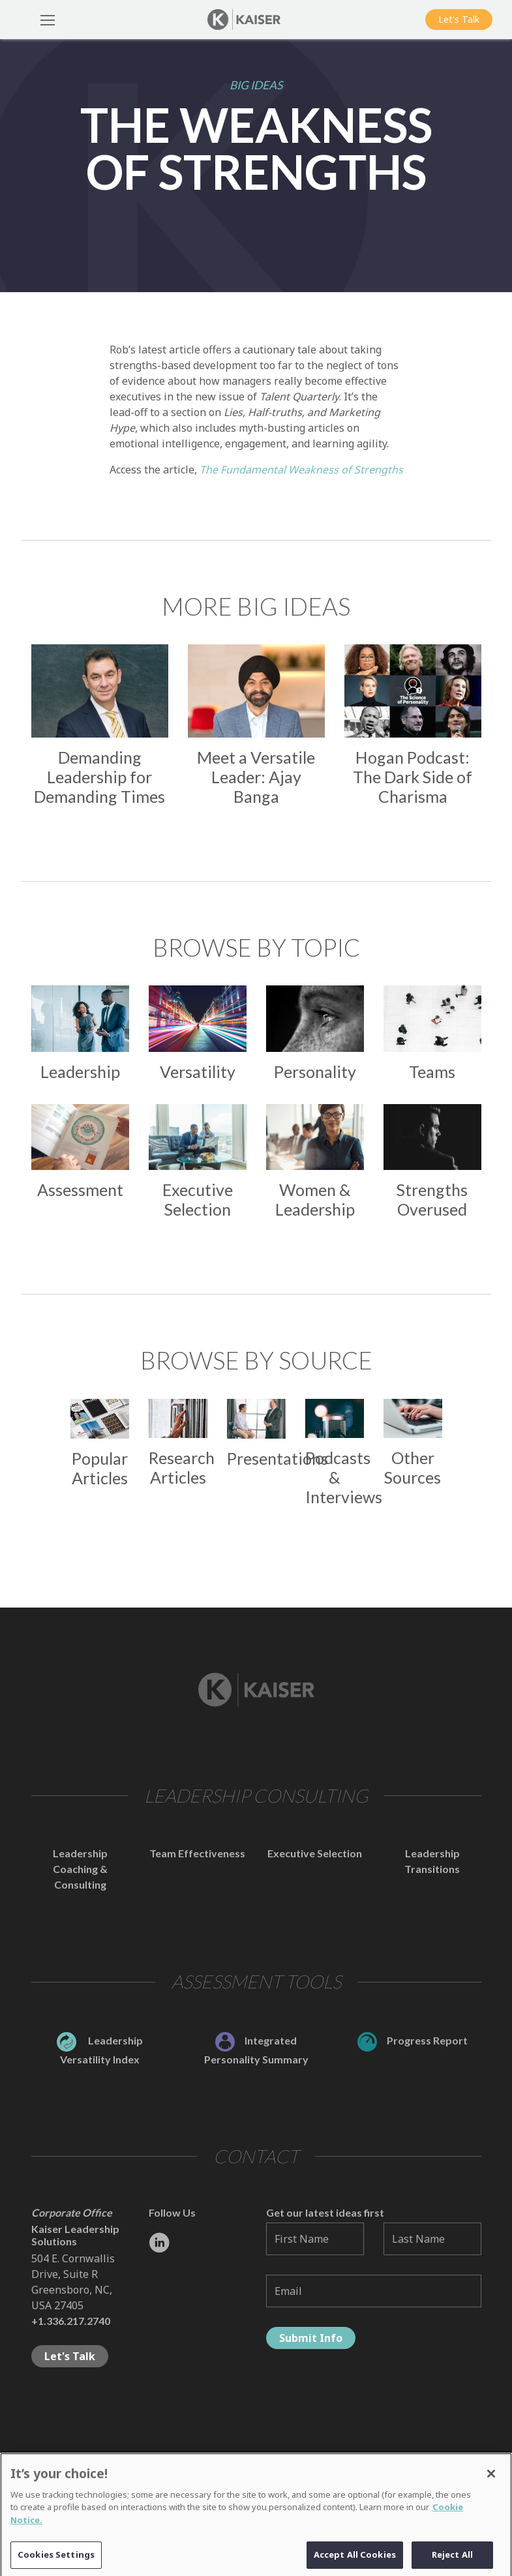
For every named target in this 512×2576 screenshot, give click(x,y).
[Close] (491, 2480)
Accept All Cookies (355, 2561)
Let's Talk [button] (458, 19)
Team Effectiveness (197, 1853)
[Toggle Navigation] (48, 19)
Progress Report (412, 2040)
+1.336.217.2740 (70, 2320)
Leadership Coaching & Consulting (80, 1869)
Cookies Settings (56, 2561)
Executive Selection (314, 1853)
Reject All (452, 2561)
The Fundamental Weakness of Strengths (301, 469)
